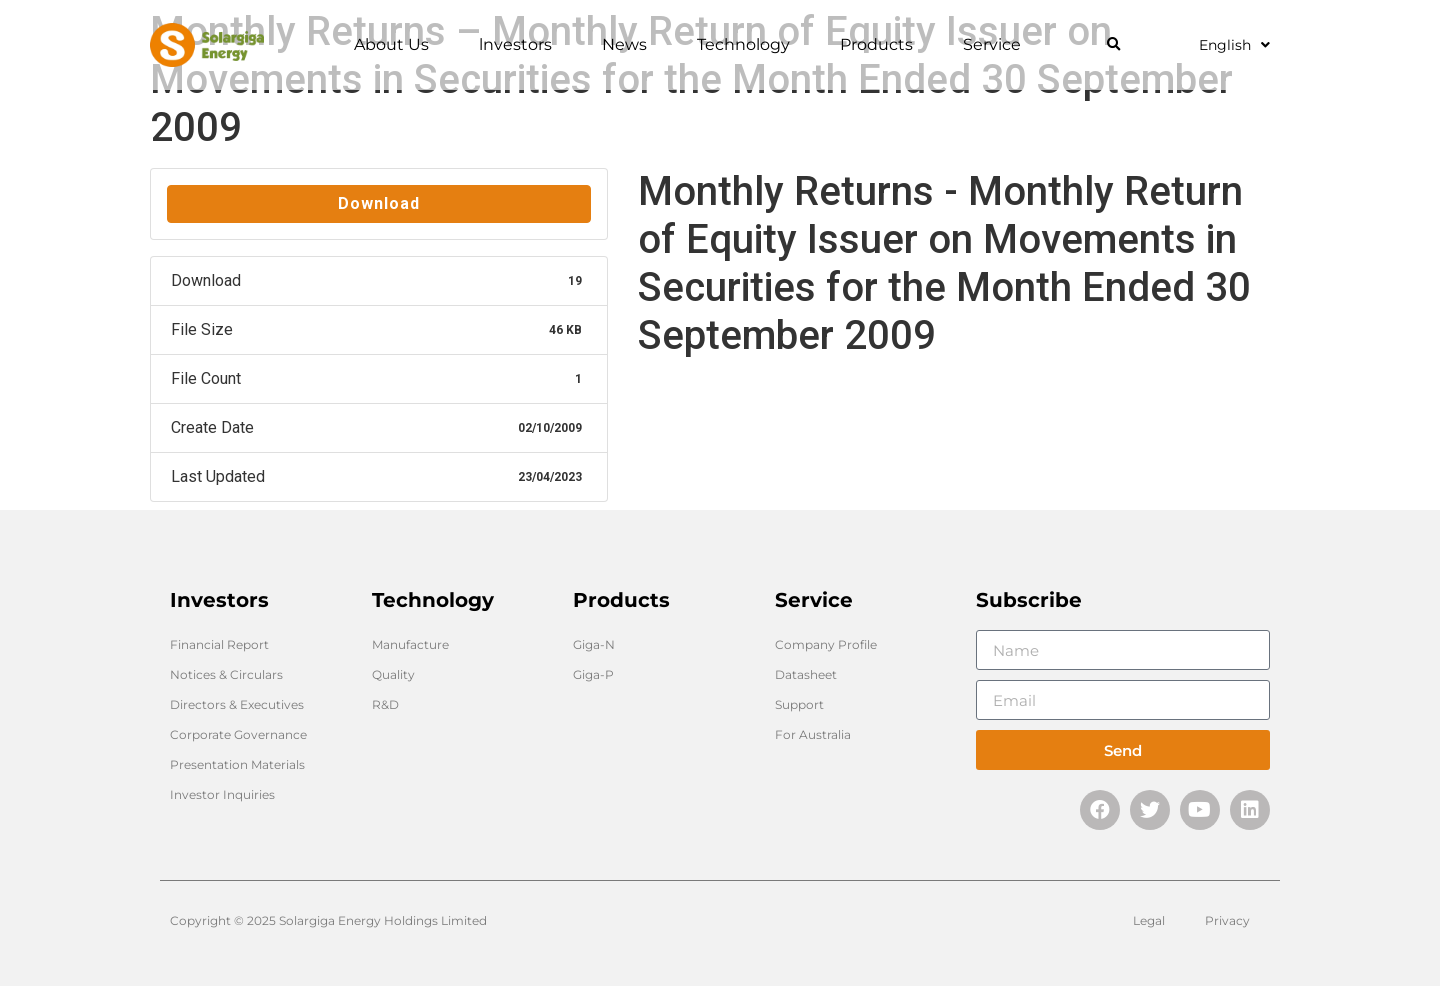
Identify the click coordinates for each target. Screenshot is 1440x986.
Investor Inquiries (222, 794)
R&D (385, 704)
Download (379, 203)
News (629, 45)
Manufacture (410, 644)
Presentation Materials (237, 764)
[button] (1113, 45)
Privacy (1227, 920)
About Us (396, 45)
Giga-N (594, 644)
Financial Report (219, 644)
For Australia (813, 734)
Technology (748, 45)
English (1234, 45)
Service (997, 45)
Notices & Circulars (226, 674)
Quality (393, 674)
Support (799, 704)
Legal (1149, 920)
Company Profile (826, 644)
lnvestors (520, 45)
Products (881, 45)
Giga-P (593, 674)
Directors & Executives (237, 704)
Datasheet (806, 674)
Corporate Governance (238, 734)
